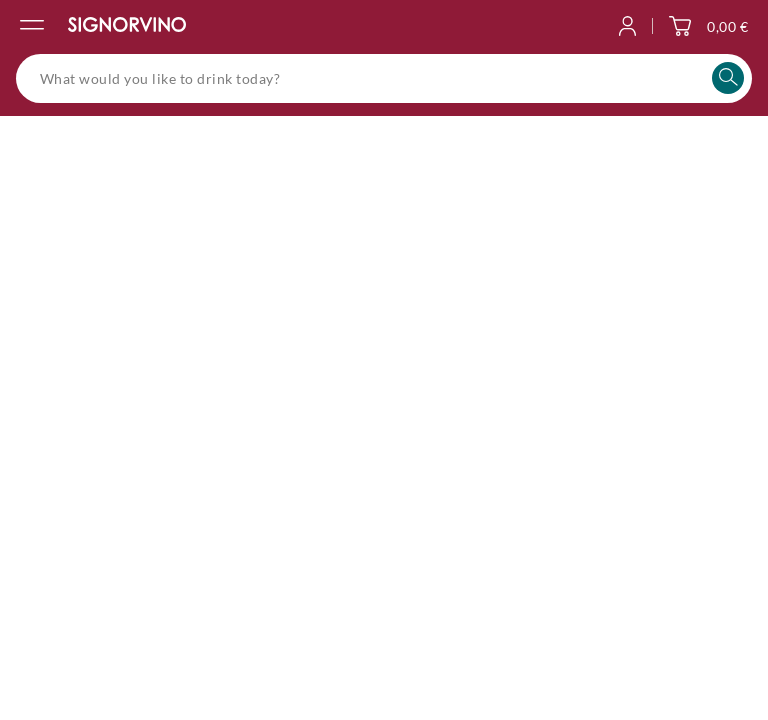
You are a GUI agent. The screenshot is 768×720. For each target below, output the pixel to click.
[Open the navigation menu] (32, 26)
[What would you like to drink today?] (384, 78)
